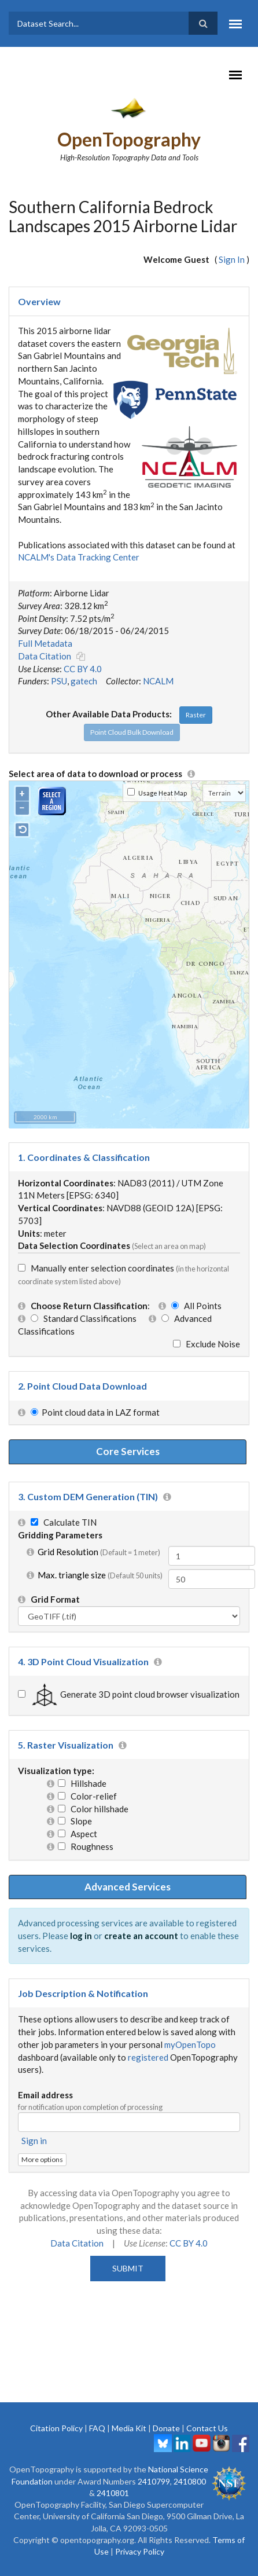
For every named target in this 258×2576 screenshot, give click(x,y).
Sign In (232, 259)
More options (42, 2159)
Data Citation (44, 656)
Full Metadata (45, 643)
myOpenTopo (190, 2044)
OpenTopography (129, 139)
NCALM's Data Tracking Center (78, 557)
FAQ (97, 2428)
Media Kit (129, 2428)
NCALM (158, 681)
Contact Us (207, 2428)
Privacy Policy (139, 2551)
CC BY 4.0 (83, 669)
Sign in (34, 2140)
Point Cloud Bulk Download (132, 732)
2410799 (154, 2481)
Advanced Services (127, 1887)
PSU (59, 681)
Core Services (128, 1451)
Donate (166, 2428)
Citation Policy (56, 2428)
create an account (141, 1935)
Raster (196, 714)
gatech (84, 681)
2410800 (190, 2481)
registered (148, 2057)
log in (81, 1935)
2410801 (113, 2493)
